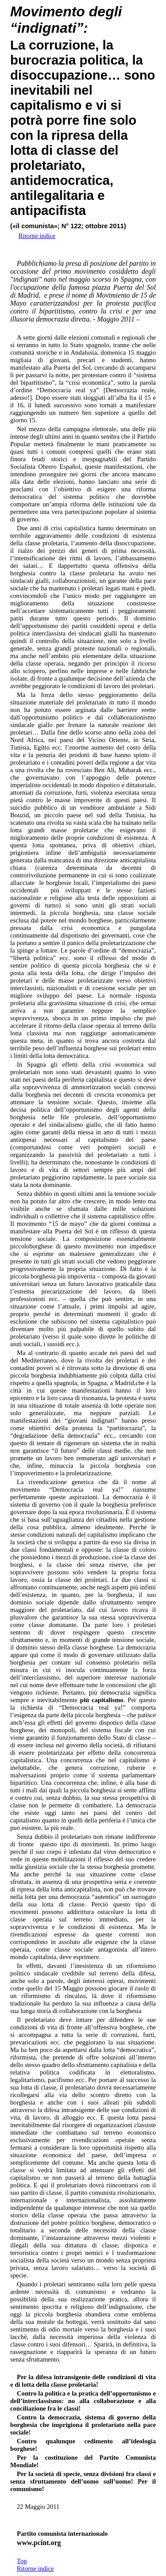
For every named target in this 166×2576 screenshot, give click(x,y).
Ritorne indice (35, 2568)
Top (22, 2561)
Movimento (47, 11)
